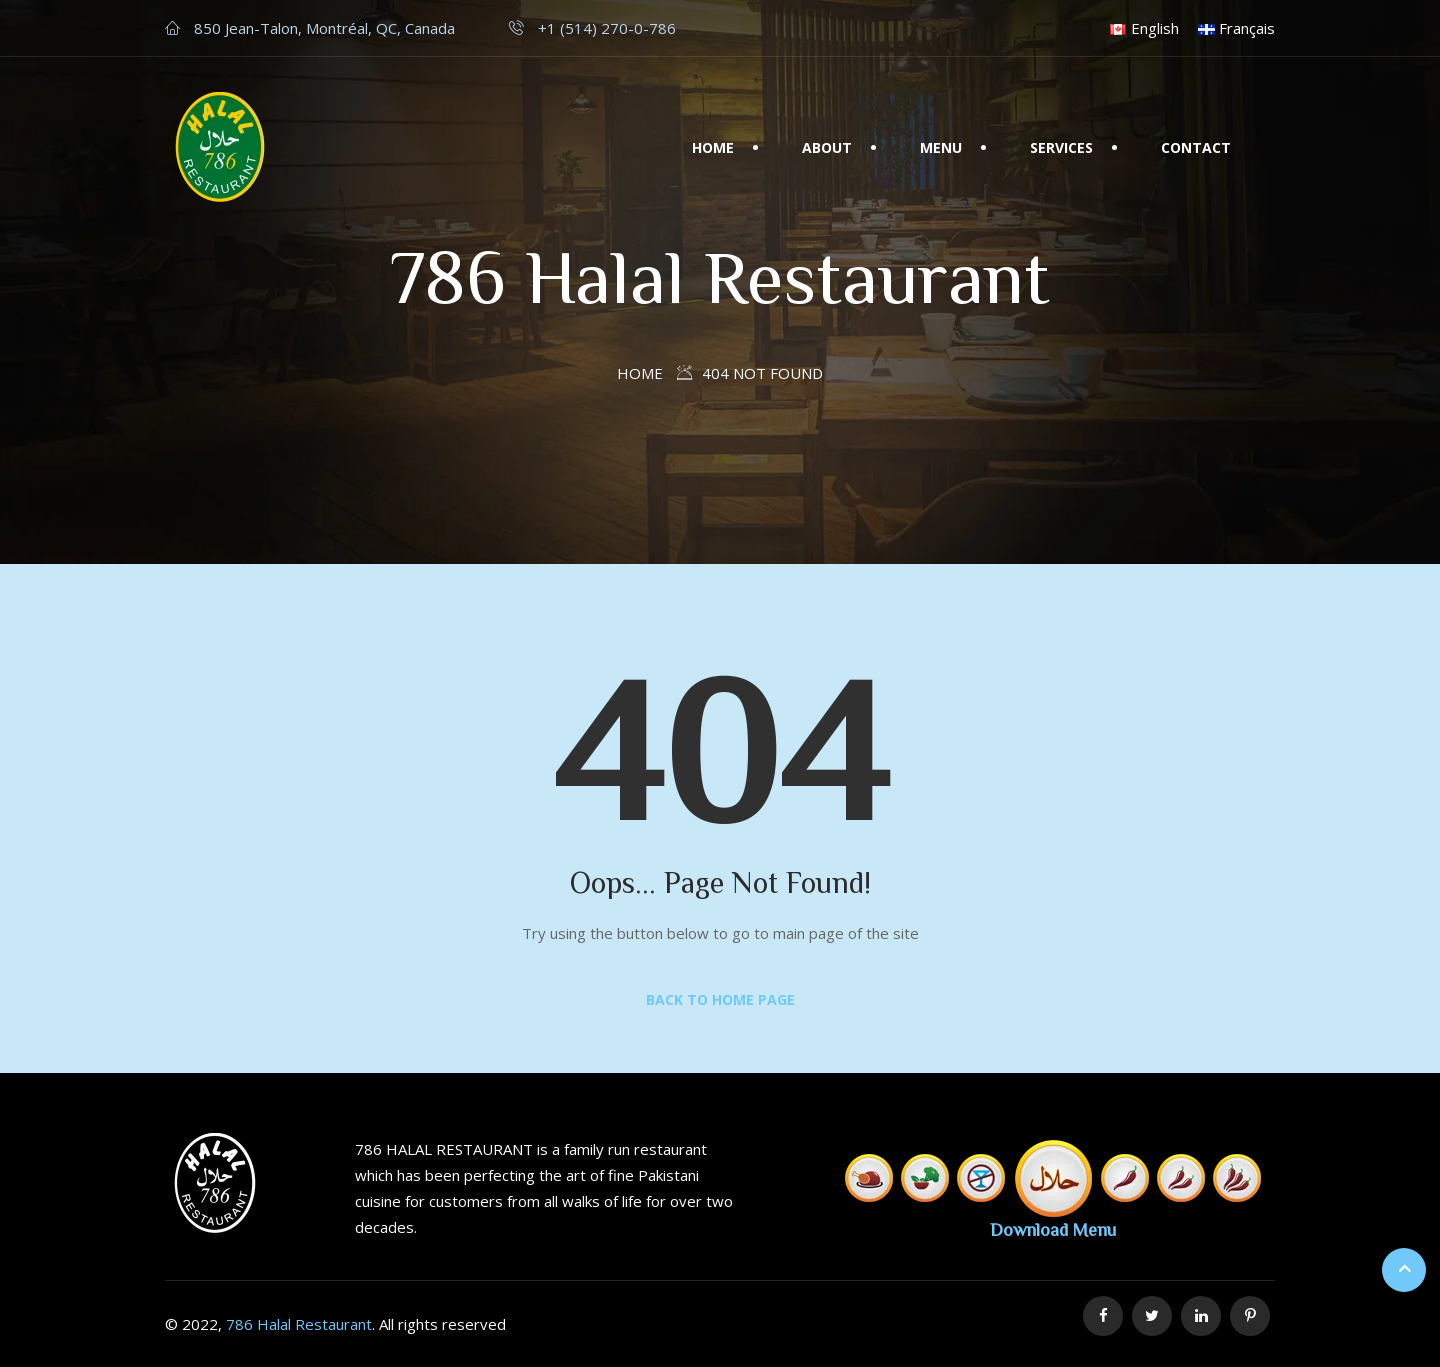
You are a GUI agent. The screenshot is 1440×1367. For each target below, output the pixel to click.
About (827, 147)
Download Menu (1053, 1229)
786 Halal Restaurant (299, 1324)
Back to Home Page (720, 999)
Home (713, 147)
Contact (1196, 147)
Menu (941, 147)
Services (1061, 147)
